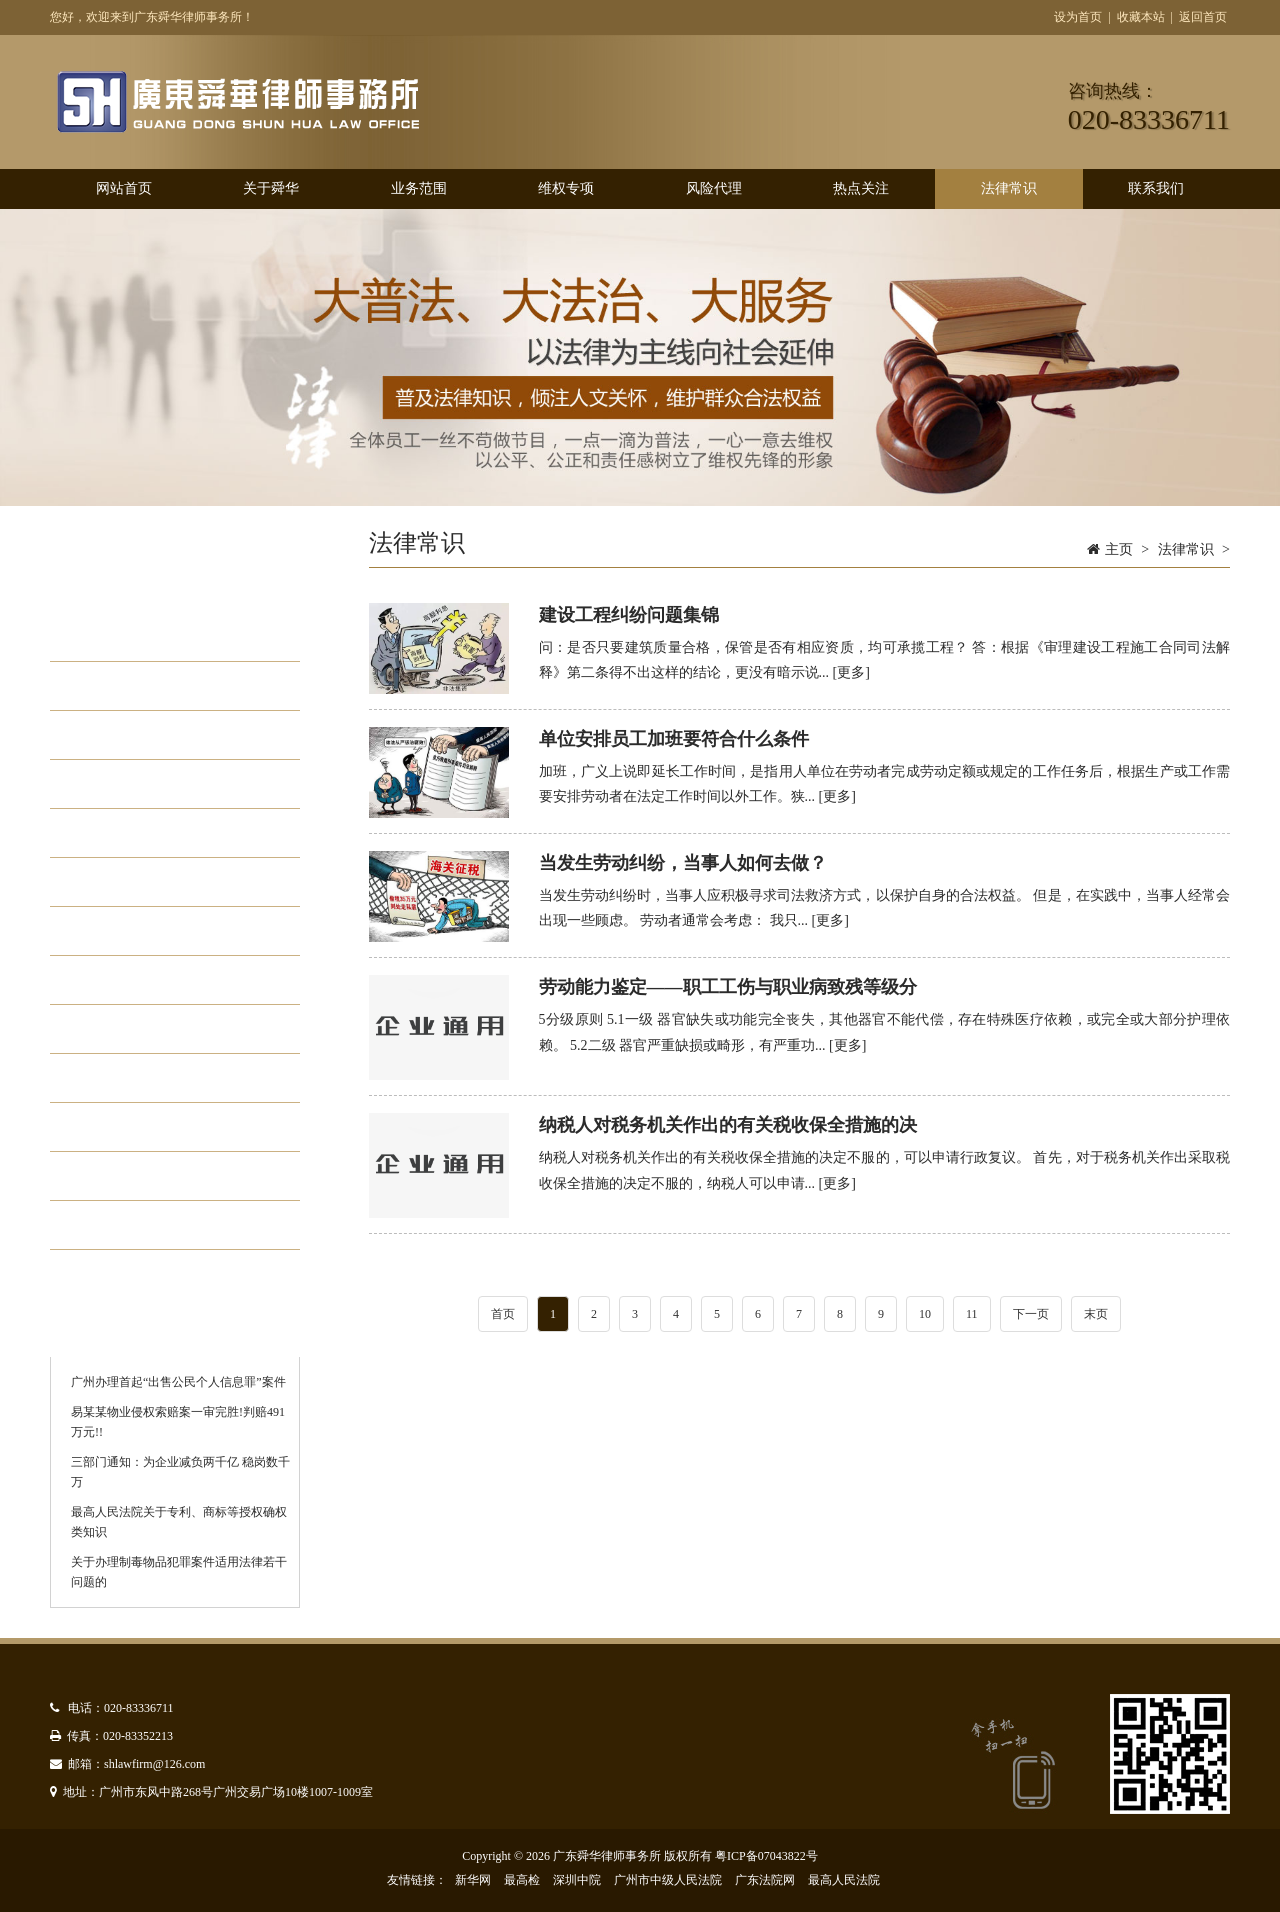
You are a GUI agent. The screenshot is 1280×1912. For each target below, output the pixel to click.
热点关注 (861, 188)
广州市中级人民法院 (668, 1880)
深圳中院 (577, 1880)
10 (925, 1314)
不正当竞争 (135, 1078)
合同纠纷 (126, 735)
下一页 (1031, 1314)
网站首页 (124, 188)
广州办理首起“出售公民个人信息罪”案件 (178, 1382)
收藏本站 (1141, 17)
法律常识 (1009, 188)
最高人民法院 (844, 1880)
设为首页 (1078, 17)
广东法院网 (765, 1880)
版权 (108, 931)
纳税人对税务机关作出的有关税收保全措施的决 (728, 1125)
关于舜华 (271, 188)
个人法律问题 (144, 686)
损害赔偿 (126, 784)
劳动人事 (126, 1225)
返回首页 (1203, 17)
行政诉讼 (126, 882)
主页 (1119, 549)
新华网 (473, 1880)
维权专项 (566, 188)
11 (972, 1314)
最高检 (522, 1880)
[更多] (851, 672)
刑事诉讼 (126, 1127)
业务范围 (419, 188)
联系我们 (1156, 188)
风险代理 (714, 188)
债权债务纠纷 (144, 1176)
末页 (1096, 1314)
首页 (503, 1314)
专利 (108, 980)
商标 (108, 1029)
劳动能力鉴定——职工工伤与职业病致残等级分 (728, 987)
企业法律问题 (144, 637)
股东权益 (126, 833)
